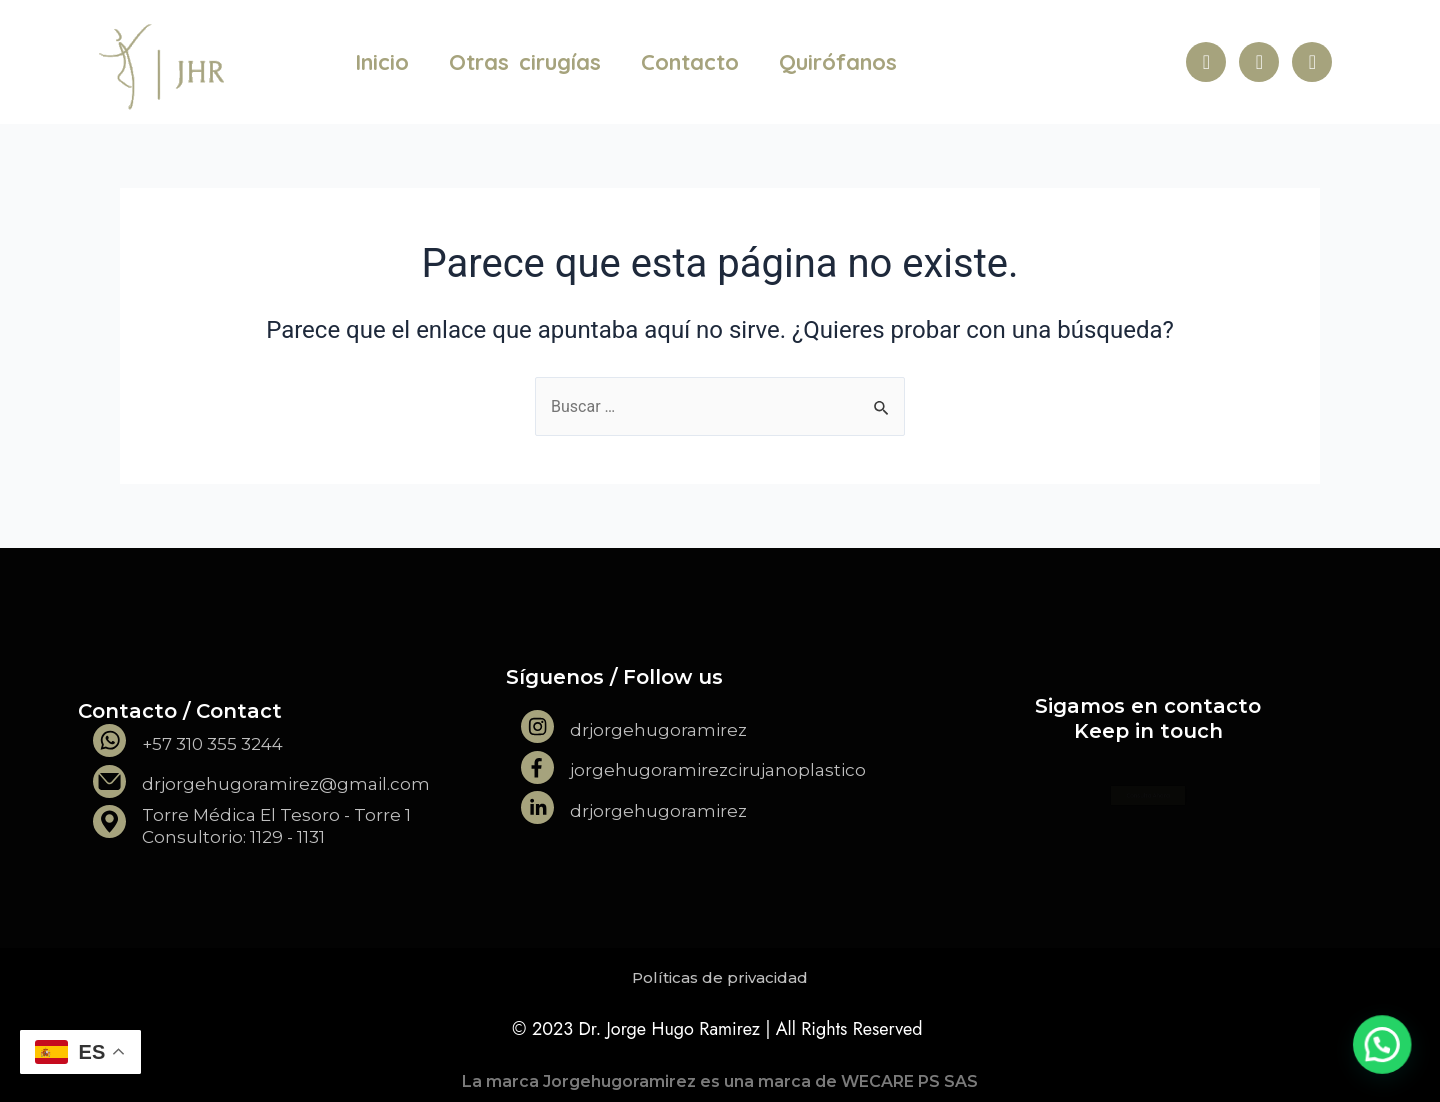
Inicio (382, 62)
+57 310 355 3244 (212, 744)
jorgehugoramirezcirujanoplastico (718, 770)
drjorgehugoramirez (658, 730)
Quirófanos (838, 62)
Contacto (690, 62)
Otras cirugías (525, 62)
